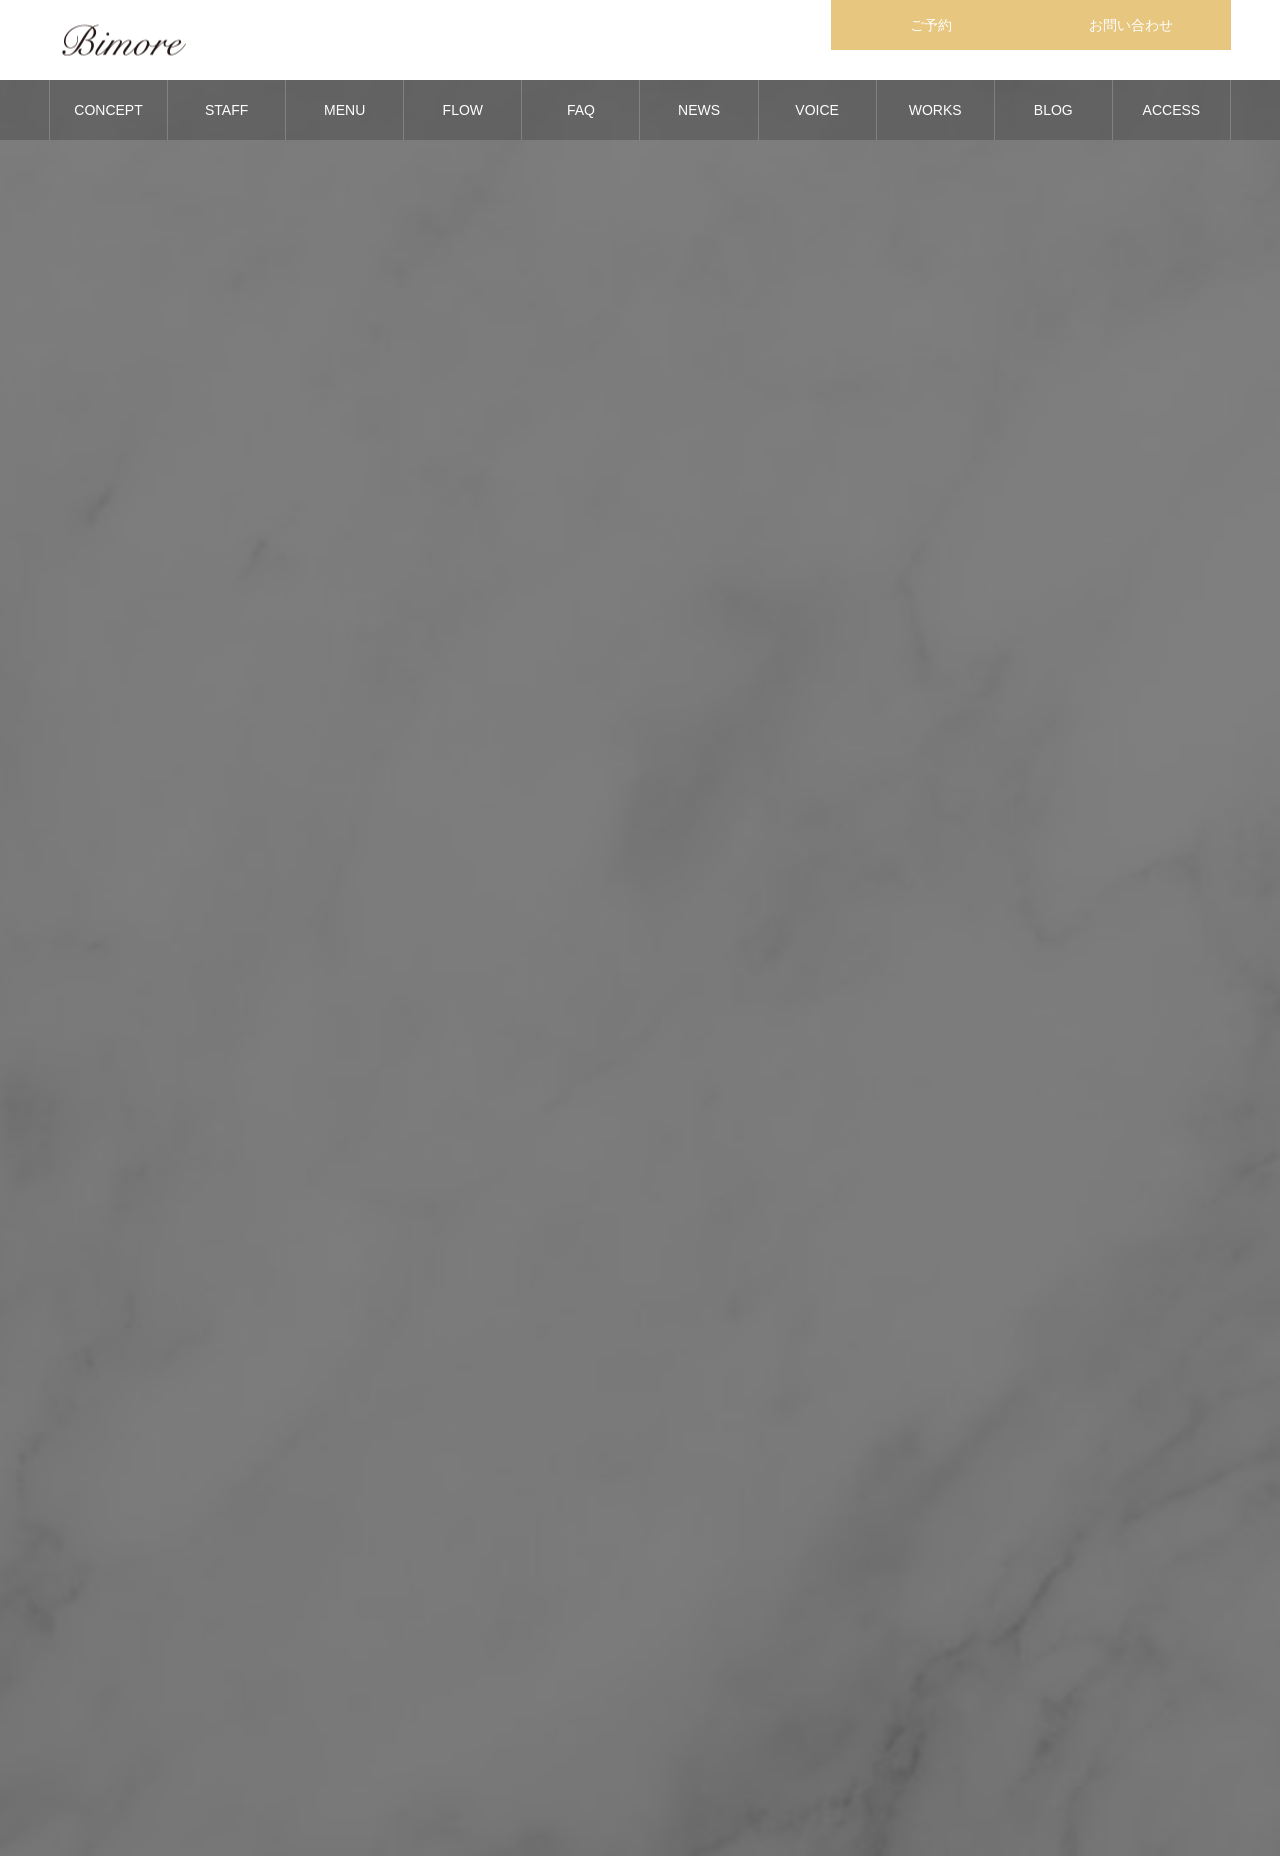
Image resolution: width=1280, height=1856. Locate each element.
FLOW (463, 110)
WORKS (935, 110)
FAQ (581, 110)
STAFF (226, 110)
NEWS (699, 110)
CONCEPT (108, 110)
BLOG (1053, 110)
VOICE (817, 110)
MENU (344, 110)
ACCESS (1172, 110)
